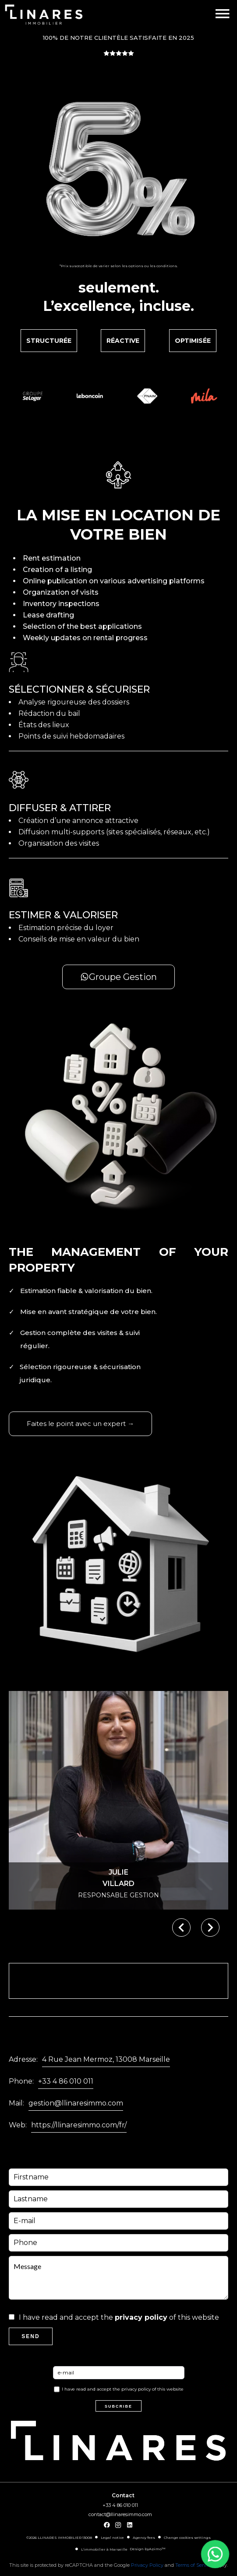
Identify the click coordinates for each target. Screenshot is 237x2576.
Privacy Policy (147, 2565)
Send (30, 2336)
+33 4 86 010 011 (65, 2081)
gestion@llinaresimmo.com (75, 2103)
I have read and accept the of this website (119, 2317)
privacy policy (141, 2317)
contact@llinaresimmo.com (120, 2514)
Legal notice (112, 2537)
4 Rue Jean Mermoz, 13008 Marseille (106, 2059)
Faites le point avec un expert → (80, 1423)
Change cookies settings (187, 2537)
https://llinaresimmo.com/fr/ (79, 2125)
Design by (147, 2549)
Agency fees (144, 2537)
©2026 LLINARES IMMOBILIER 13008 (59, 2537)
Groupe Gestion (118, 977)
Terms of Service (194, 2565)
